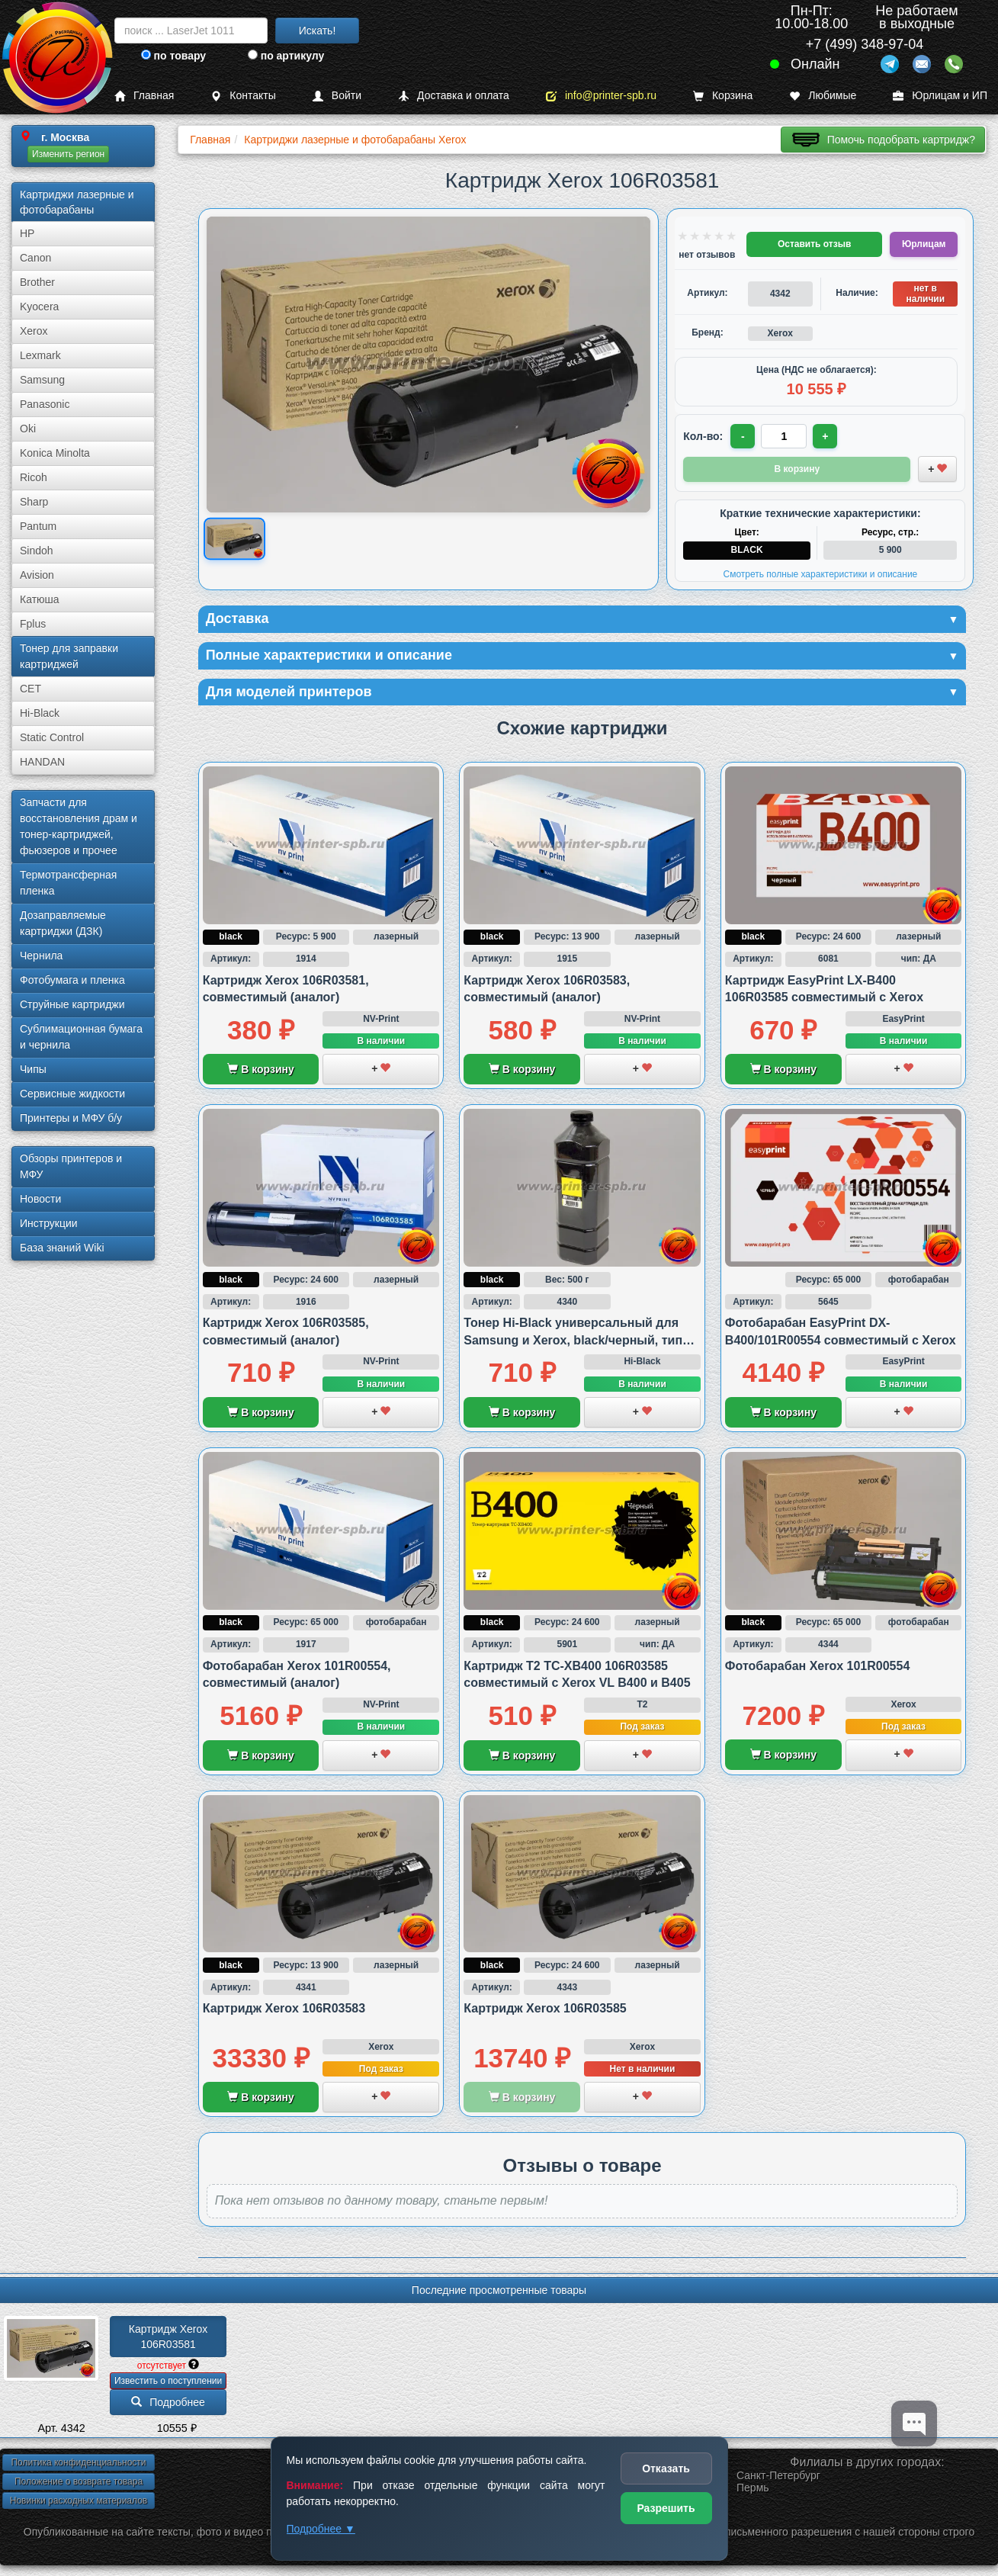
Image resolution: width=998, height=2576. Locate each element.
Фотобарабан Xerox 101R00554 (817, 1665)
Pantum (38, 526)
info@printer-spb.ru (601, 95)
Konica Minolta (55, 453)
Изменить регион (68, 154)
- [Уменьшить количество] (743, 436)
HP (27, 233)
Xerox (34, 331)
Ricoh (33, 477)
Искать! (317, 30)
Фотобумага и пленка (72, 980)
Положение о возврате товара (78, 2481)
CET (30, 689)
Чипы (33, 1069)
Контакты (242, 95)
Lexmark (40, 355)
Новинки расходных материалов (78, 2500)
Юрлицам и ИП (940, 95)
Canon (35, 258)
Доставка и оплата (453, 95)
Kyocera (39, 306)
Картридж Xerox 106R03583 (284, 2008)
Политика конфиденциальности (78, 2462)
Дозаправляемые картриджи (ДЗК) (63, 923)
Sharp (34, 502)
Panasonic (44, 404)
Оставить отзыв (814, 244)
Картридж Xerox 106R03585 (545, 2008)
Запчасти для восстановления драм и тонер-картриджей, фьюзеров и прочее (78, 826)
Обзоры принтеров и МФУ (71, 1166)
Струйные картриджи (72, 1004)
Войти (337, 95)
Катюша (39, 599)
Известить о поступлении (168, 2380)
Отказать (666, 2468)
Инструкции (49, 1223)
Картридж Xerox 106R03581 (169, 2336)
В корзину (260, 1069)
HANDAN (42, 762)
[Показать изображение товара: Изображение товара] (234, 538)
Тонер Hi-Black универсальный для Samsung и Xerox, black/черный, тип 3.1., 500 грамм (573, 1339)
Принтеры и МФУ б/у (71, 1118)
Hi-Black (39, 713)
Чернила (41, 955)
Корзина (723, 95)
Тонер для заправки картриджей (69, 656)
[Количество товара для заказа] (784, 436)
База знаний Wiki (62, 1247)
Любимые (822, 95)
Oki (28, 428)
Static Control (52, 737)
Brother (37, 282)
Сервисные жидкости (72, 1093)
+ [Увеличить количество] (825, 436)
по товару (173, 56)
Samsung (42, 380)
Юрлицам (923, 244)
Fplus (33, 624)
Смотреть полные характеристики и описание (820, 574)
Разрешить (666, 2508)
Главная (144, 95)
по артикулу (286, 56)
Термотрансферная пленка (68, 883)
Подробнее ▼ (321, 2529)
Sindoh (36, 550)
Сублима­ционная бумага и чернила (81, 1037)
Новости (40, 1199)
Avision (37, 575)
